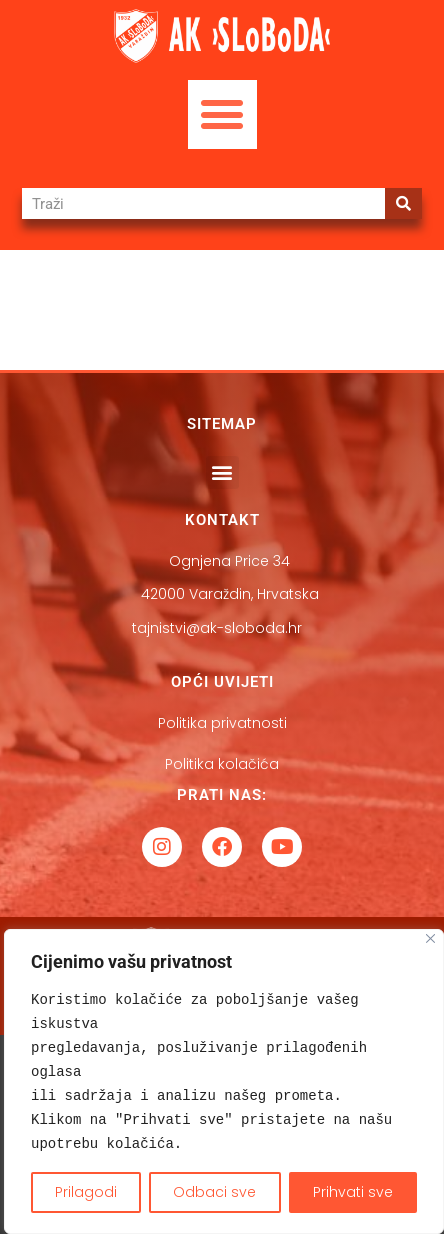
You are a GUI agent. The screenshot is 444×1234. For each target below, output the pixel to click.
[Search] (403, 203)
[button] (222, 114)
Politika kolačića (222, 764)
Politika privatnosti (222, 723)
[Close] (430, 938)
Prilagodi (86, 1192)
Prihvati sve (353, 1192)
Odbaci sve (214, 1192)
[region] (224, 1081)
